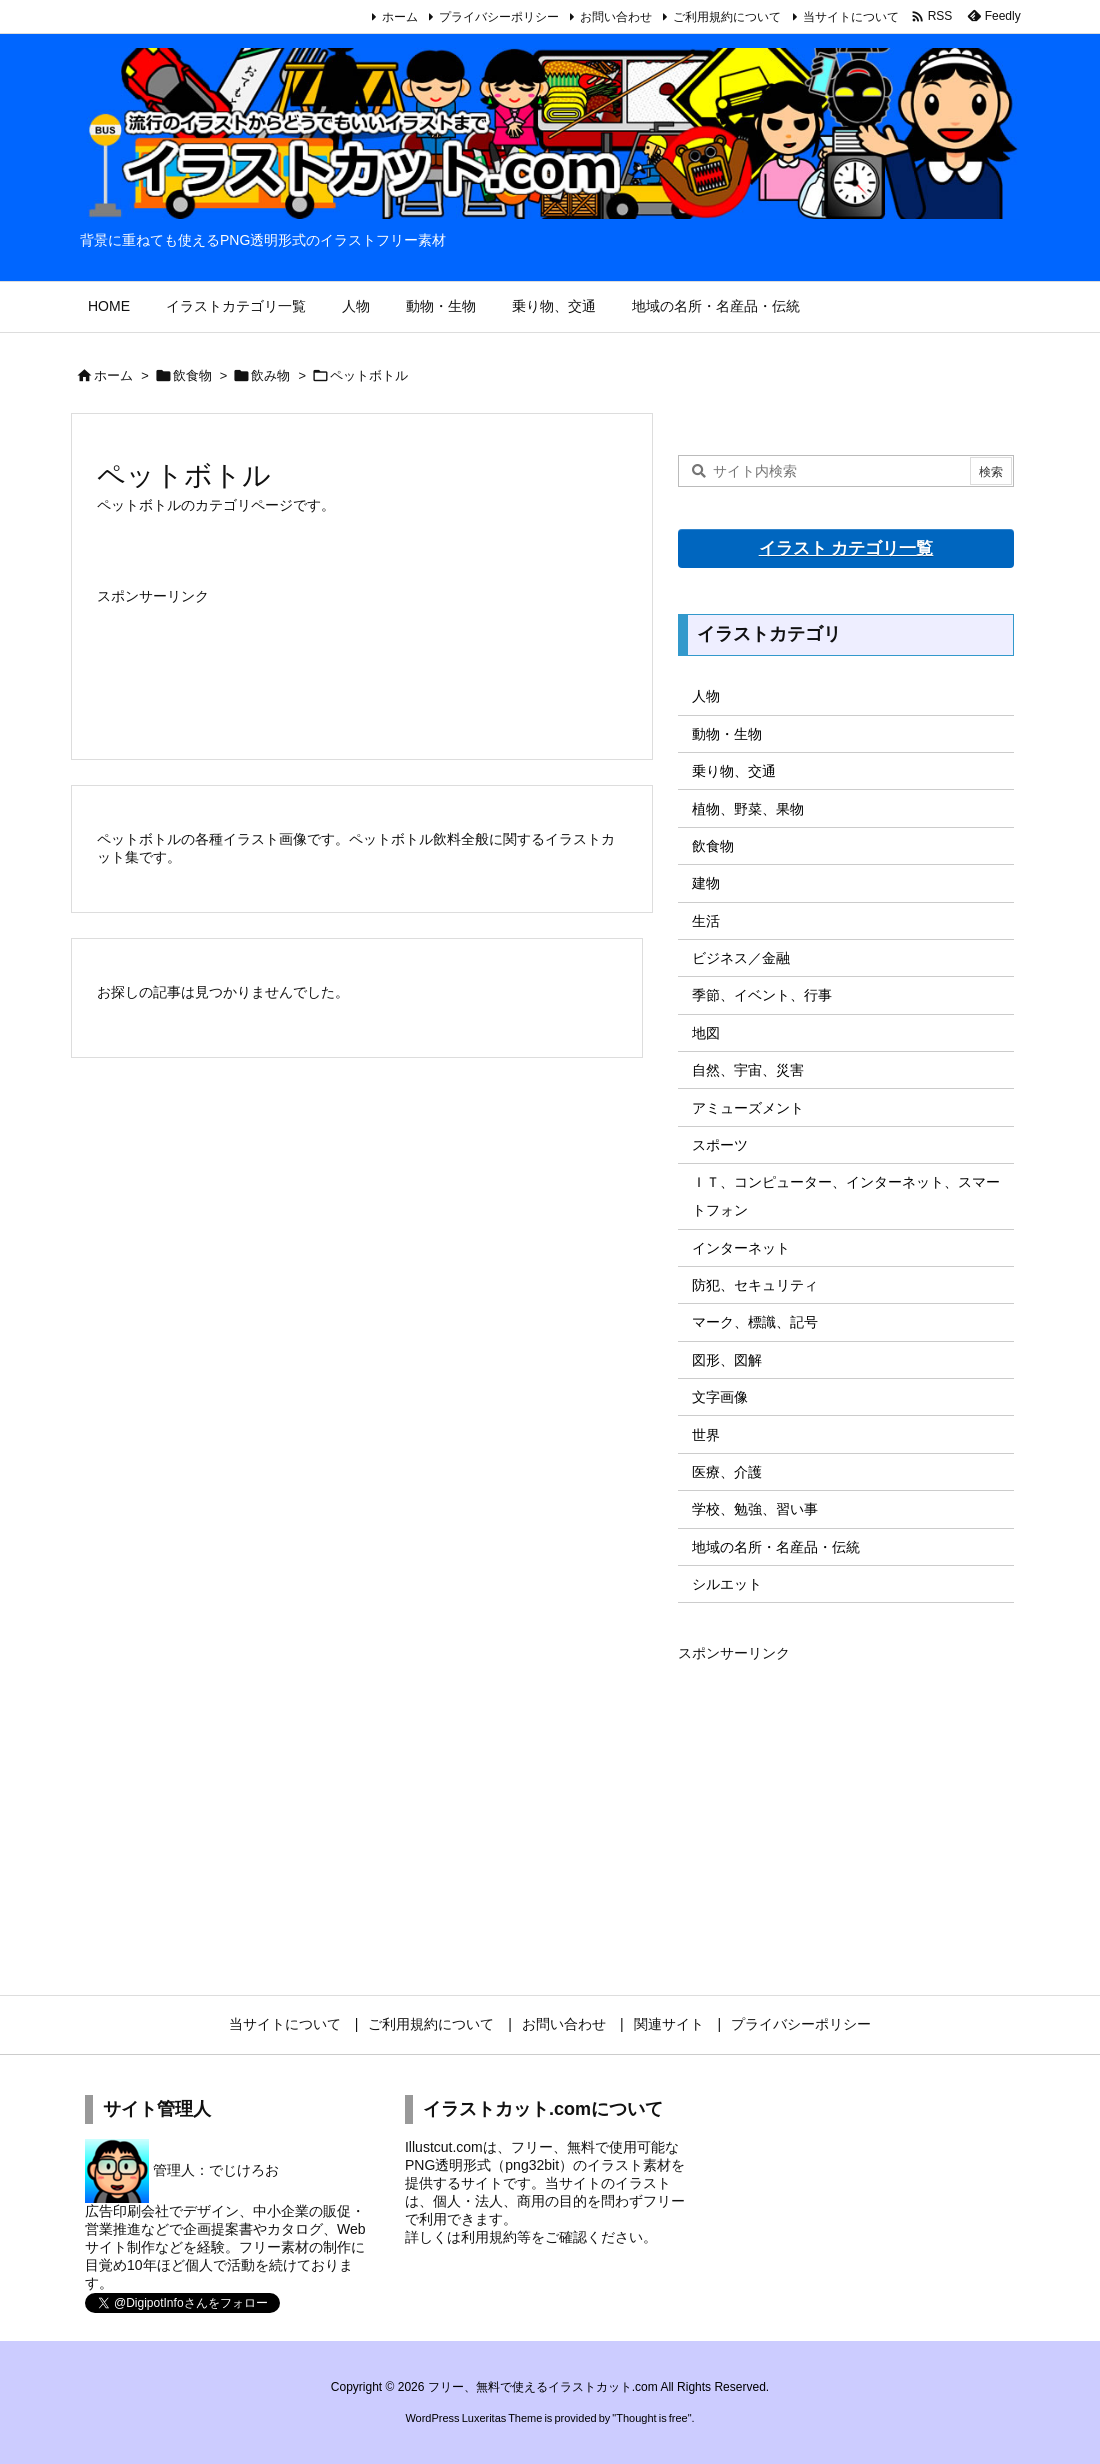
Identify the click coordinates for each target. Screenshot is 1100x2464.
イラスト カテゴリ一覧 (846, 548)
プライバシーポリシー (499, 17)
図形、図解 (727, 1360)
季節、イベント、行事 (762, 995)
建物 (706, 883)
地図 (706, 1033)
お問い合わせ (616, 17)
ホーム (400, 17)
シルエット (727, 1584)
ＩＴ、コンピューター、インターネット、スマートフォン (846, 1196)
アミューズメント (748, 1108)
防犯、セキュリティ (755, 1285)
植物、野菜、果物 (748, 809)
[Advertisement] (362, 661)
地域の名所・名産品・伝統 (776, 1547)
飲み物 (270, 375)
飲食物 (192, 375)
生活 (706, 921)
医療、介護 (727, 1472)
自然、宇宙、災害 (748, 1070)
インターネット (741, 1248)
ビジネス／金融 (741, 958)
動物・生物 (727, 734)
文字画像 (720, 1397)
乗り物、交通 (734, 771)
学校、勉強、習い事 (755, 1509)
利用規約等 (496, 2237)
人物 (706, 696)
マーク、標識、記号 (755, 1322)
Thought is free (651, 2418)
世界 (706, 1435)
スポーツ (720, 1145)
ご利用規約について (727, 17)
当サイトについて (851, 17)
